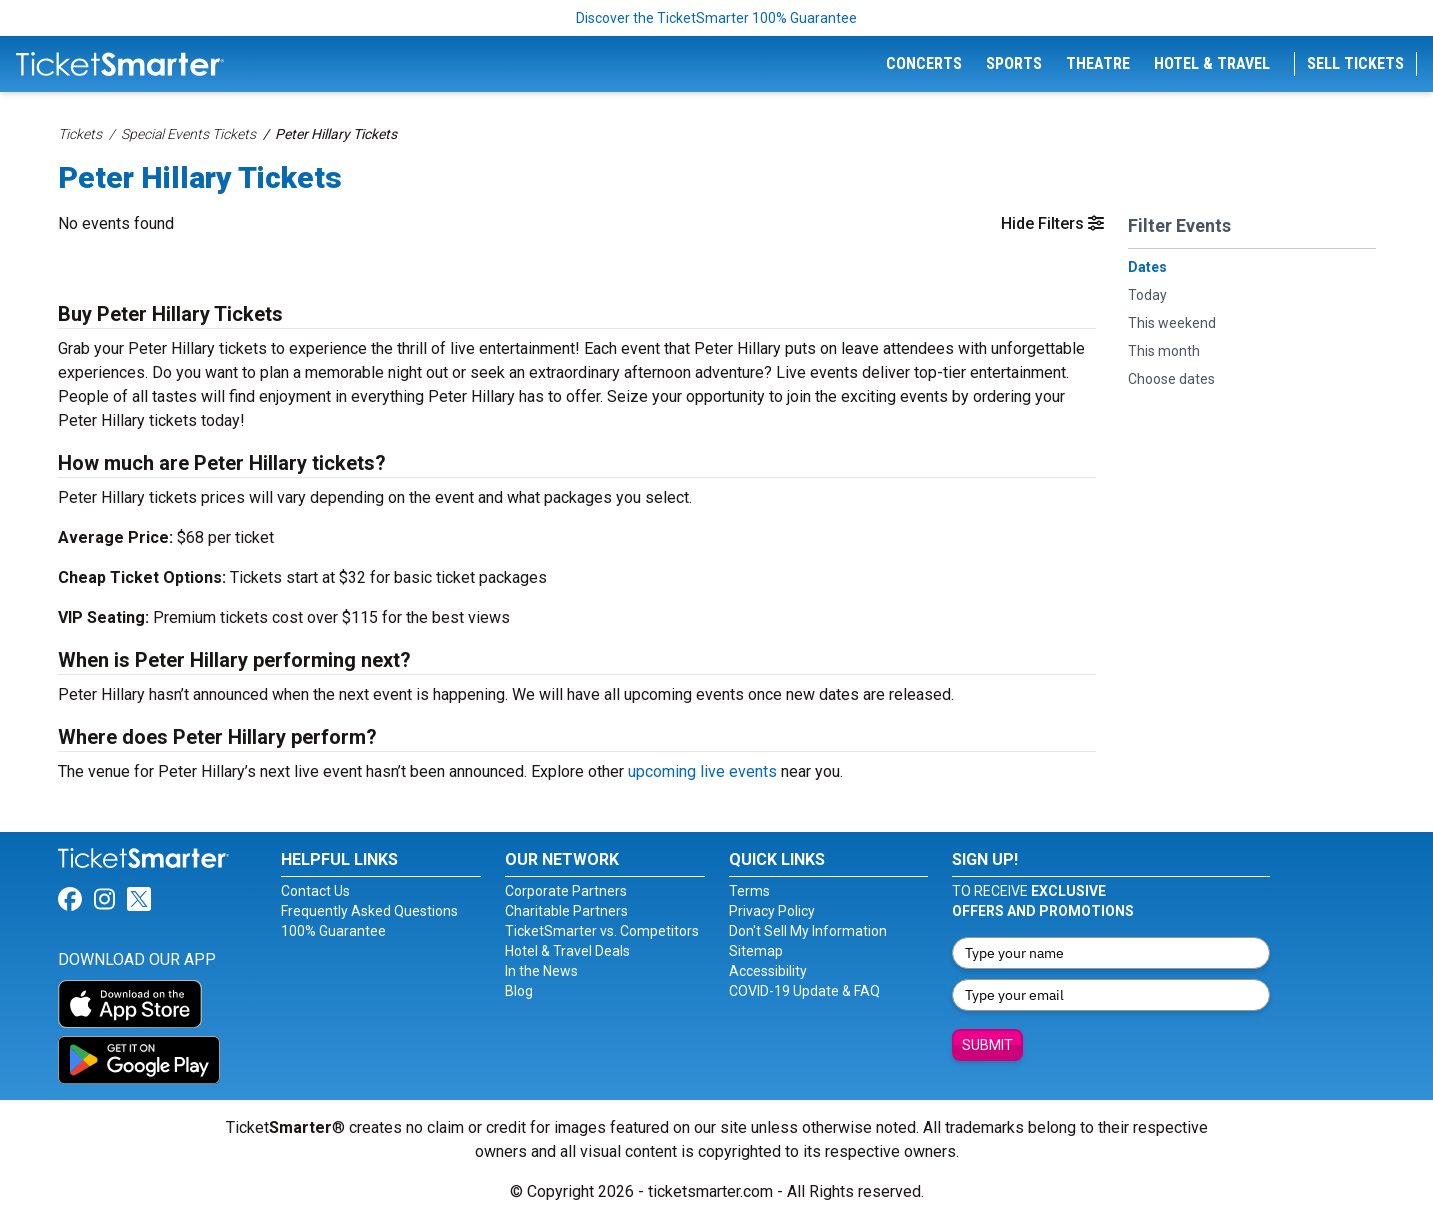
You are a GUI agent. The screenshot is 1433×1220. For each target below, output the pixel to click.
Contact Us (315, 891)
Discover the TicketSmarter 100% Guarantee (716, 18)
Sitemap (756, 951)
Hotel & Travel (1212, 63)
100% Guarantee (333, 931)
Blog (519, 991)
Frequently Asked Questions (369, 911)
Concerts (924, 63)
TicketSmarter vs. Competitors (602, 931)
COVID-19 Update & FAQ (804, 991)
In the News (541, 971)
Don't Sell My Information (808, 931)
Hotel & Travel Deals (567, 951)
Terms (749, 891)
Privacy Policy (772, 911)
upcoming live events (702, 771)
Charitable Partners (566, 911)
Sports (1014, 63)
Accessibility (768, 971)
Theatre (1098, 63)
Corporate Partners (566, 891)
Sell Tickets (1355, 63)
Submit (987, 1045)
